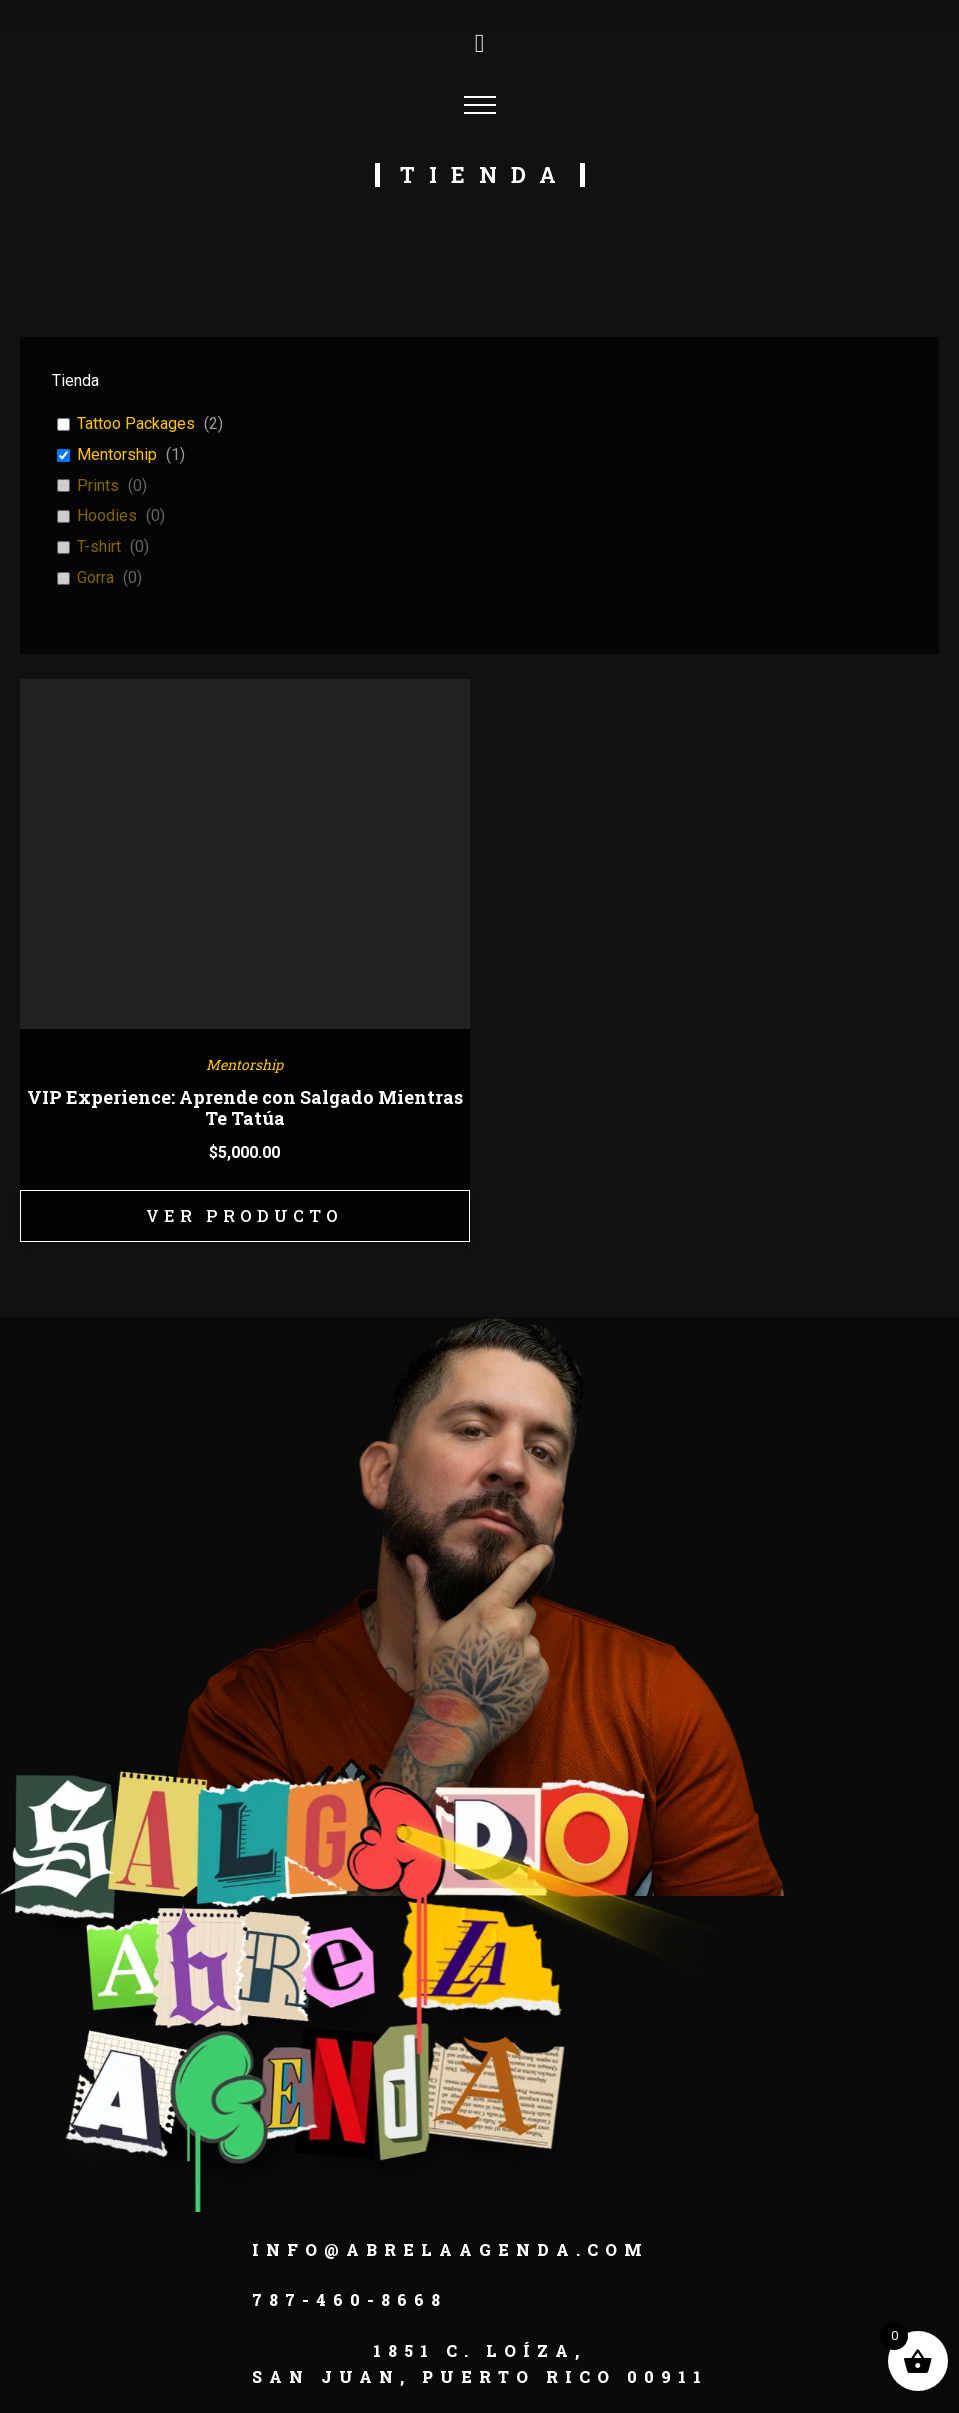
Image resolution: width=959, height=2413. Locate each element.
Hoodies (107, 515)
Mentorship (117, 454)
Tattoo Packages (136, 423)
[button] (106, 2399)
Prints (98, 485)
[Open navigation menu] (480, 105)
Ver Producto (245, 1218)
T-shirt (99, 546)
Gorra (95, 577)
